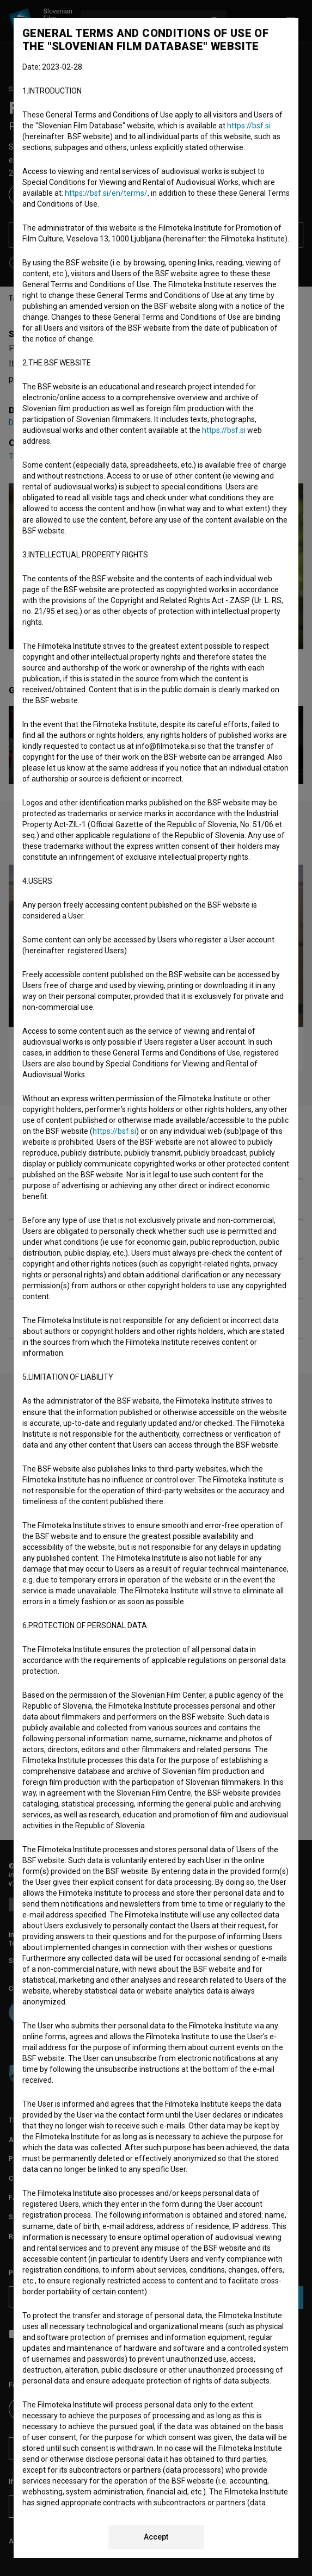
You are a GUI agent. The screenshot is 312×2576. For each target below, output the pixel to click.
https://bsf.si (249, 125)
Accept (156, 2536)
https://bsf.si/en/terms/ (106, 193)
